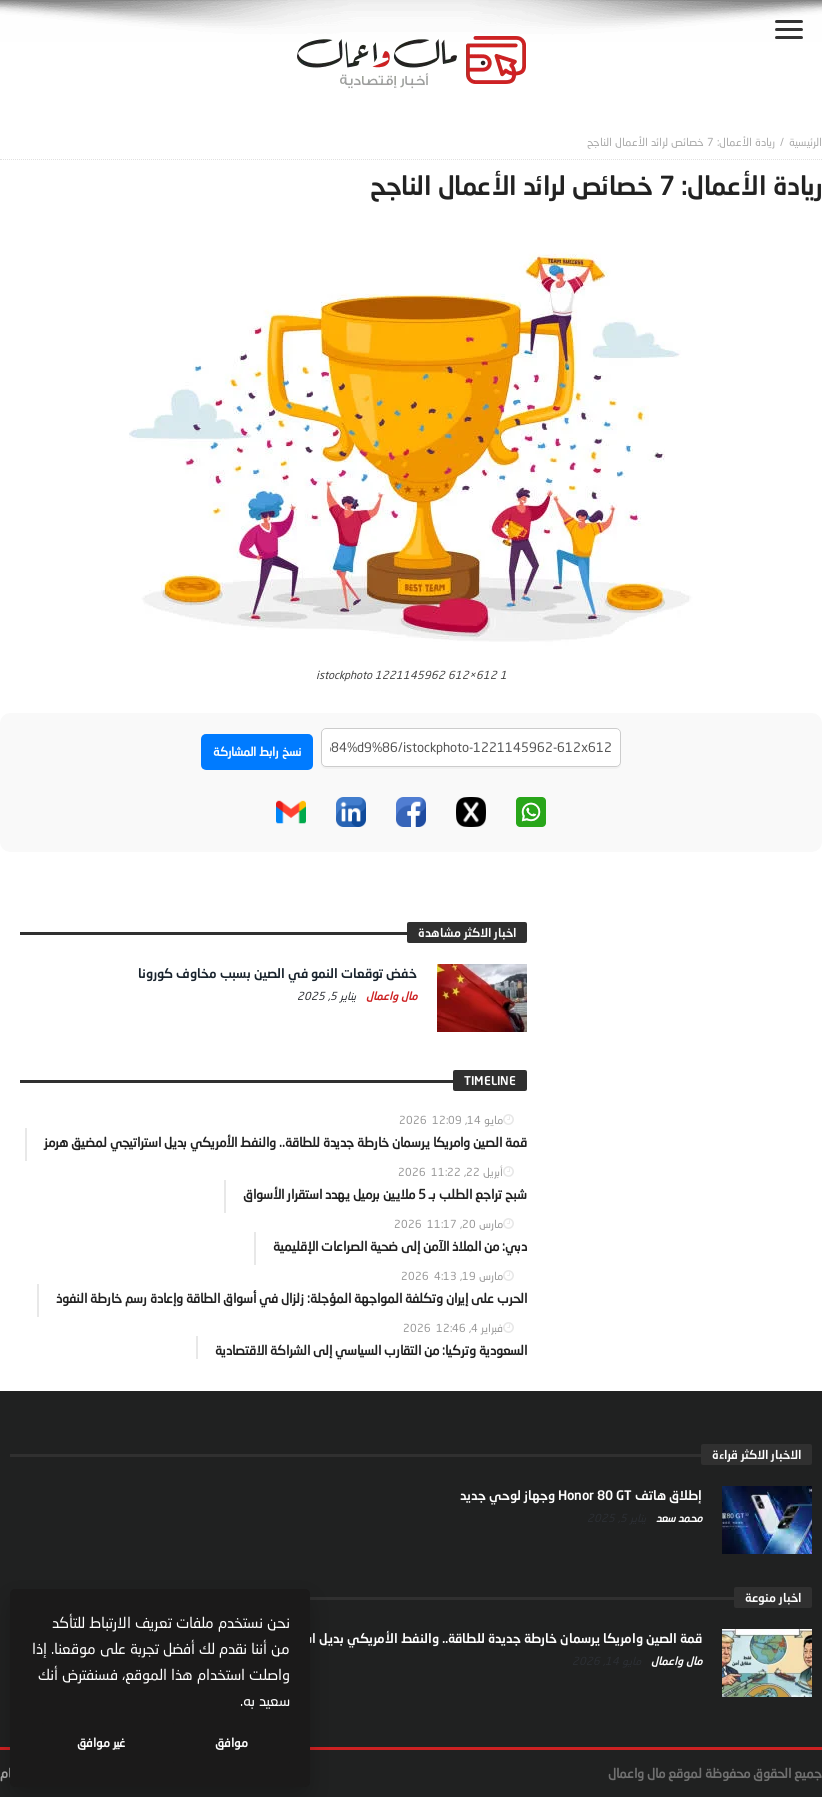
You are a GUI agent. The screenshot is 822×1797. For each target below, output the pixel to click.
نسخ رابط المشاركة (257, 751)
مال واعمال (390, 995)
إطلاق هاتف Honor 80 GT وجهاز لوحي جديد (581, 1495)
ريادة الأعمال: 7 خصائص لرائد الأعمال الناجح (681, 141)
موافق (231, 1742)
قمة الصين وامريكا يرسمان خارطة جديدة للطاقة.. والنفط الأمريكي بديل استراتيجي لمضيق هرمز (448, 1638)
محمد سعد (677, 1517)
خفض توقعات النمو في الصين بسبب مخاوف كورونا (277, 973)
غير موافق (101, 1742)
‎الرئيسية (805, 141)
